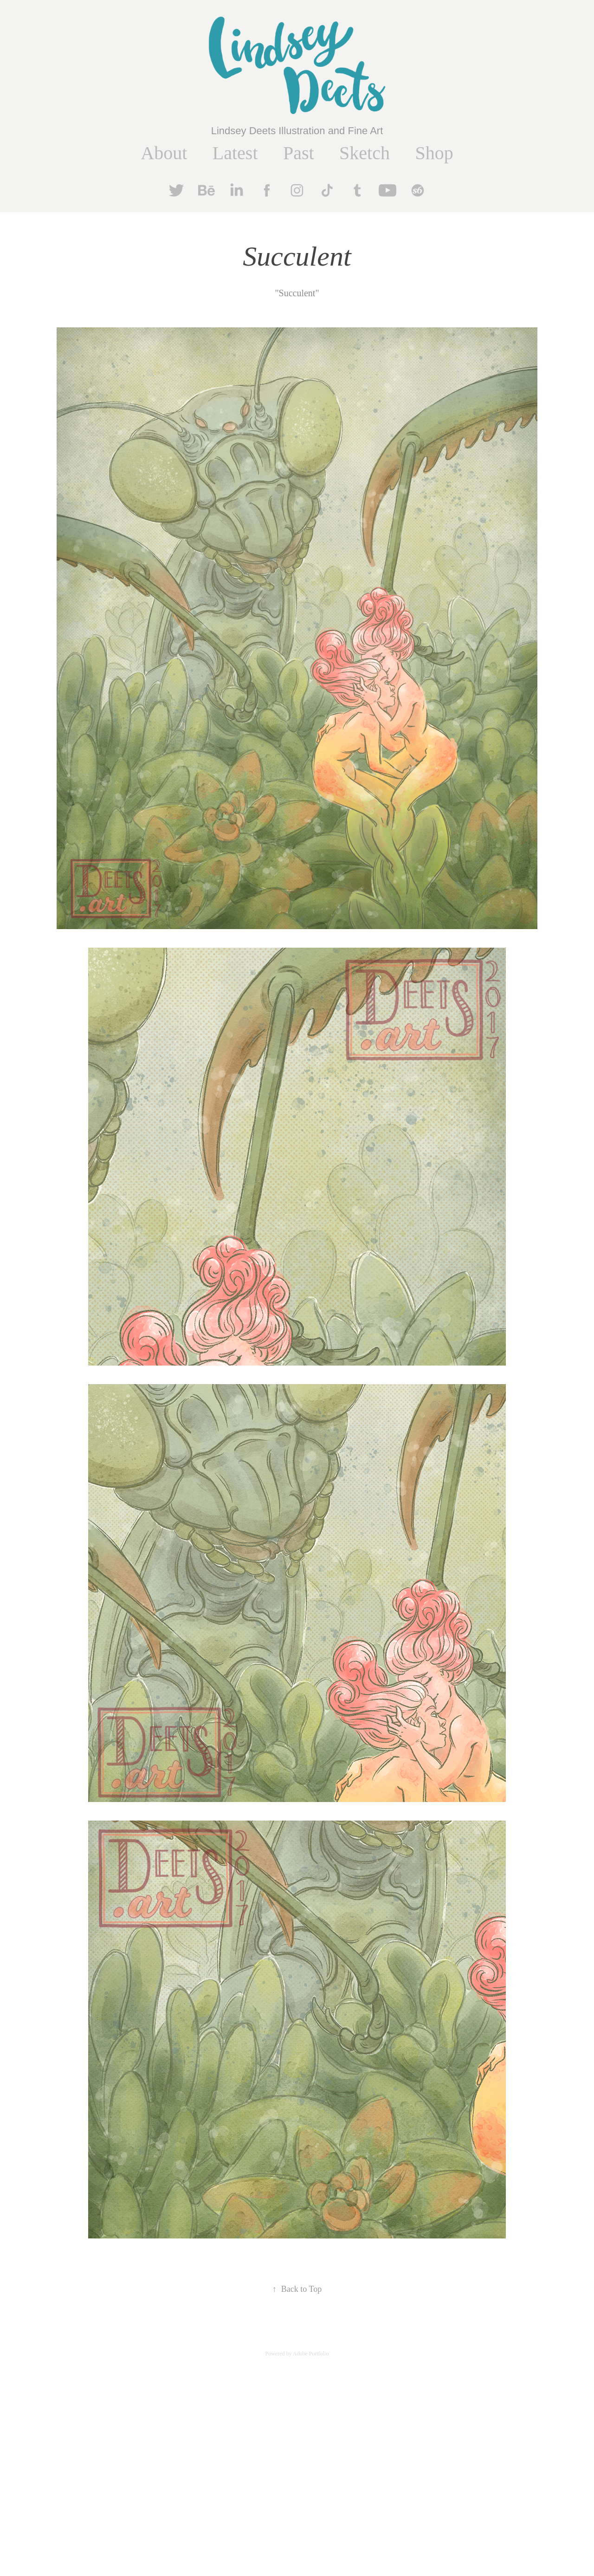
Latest (235, 153)
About (164, 153)
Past (298, 153)
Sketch (364, 153)
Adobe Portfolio (311, 2353)
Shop (434, 153)
